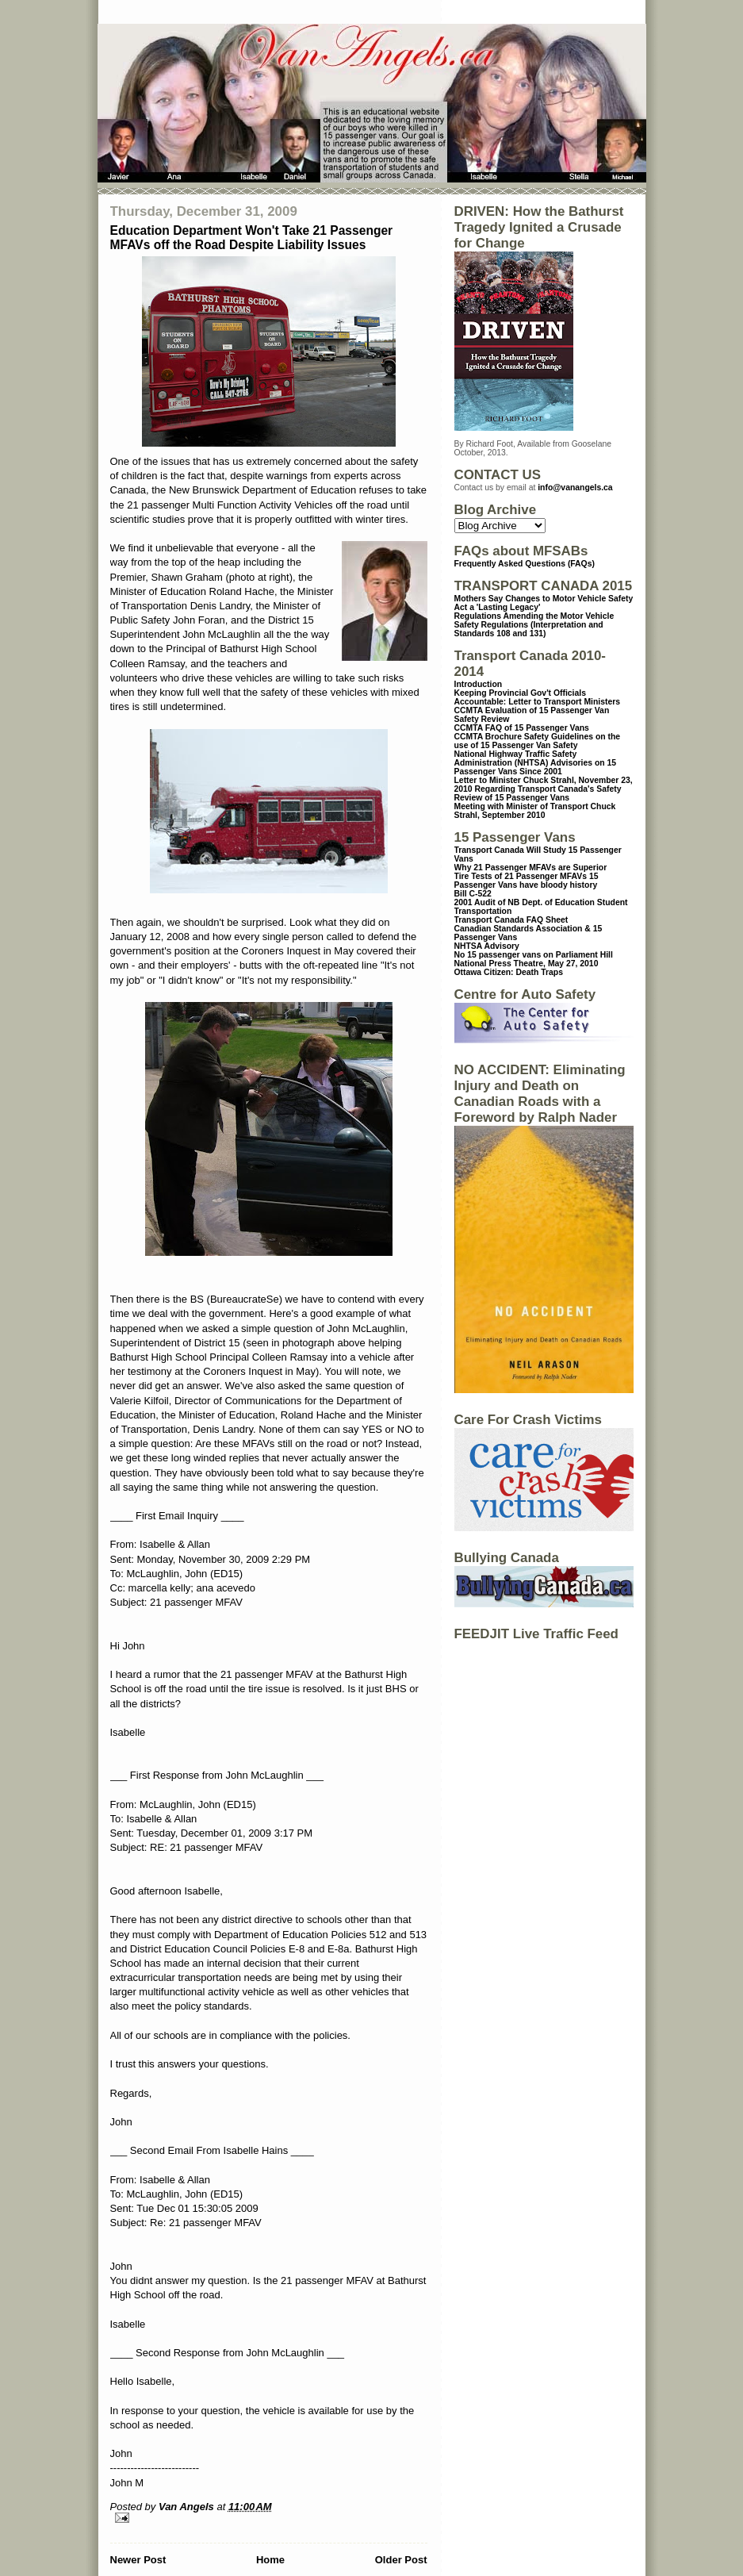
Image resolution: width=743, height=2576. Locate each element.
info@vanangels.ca (575, 487)
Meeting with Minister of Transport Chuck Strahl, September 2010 (535, 811)
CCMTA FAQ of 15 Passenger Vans (521, 728)
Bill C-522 (473, 893)
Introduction (478, 684)
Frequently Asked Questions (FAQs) (524, 563)
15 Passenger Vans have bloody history (526, 880)
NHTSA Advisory (486, 946)
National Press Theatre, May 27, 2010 (526, 963)
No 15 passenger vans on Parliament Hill (533, 954)
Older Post (401, 2560)
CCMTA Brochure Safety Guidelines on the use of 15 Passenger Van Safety (537, 741)
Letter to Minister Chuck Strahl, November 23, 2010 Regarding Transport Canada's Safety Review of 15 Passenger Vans (543, 789)
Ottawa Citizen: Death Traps (508, 972)
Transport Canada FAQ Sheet (511, 920)
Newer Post (138, 2560)
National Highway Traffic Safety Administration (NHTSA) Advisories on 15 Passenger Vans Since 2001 (535, 763)
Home (270, 2560)
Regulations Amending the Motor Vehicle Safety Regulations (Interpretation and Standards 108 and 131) (534, 625)
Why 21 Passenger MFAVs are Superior (530, 867)
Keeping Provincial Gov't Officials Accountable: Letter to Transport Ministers (537, 697)
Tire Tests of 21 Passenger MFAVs (520, 876)
